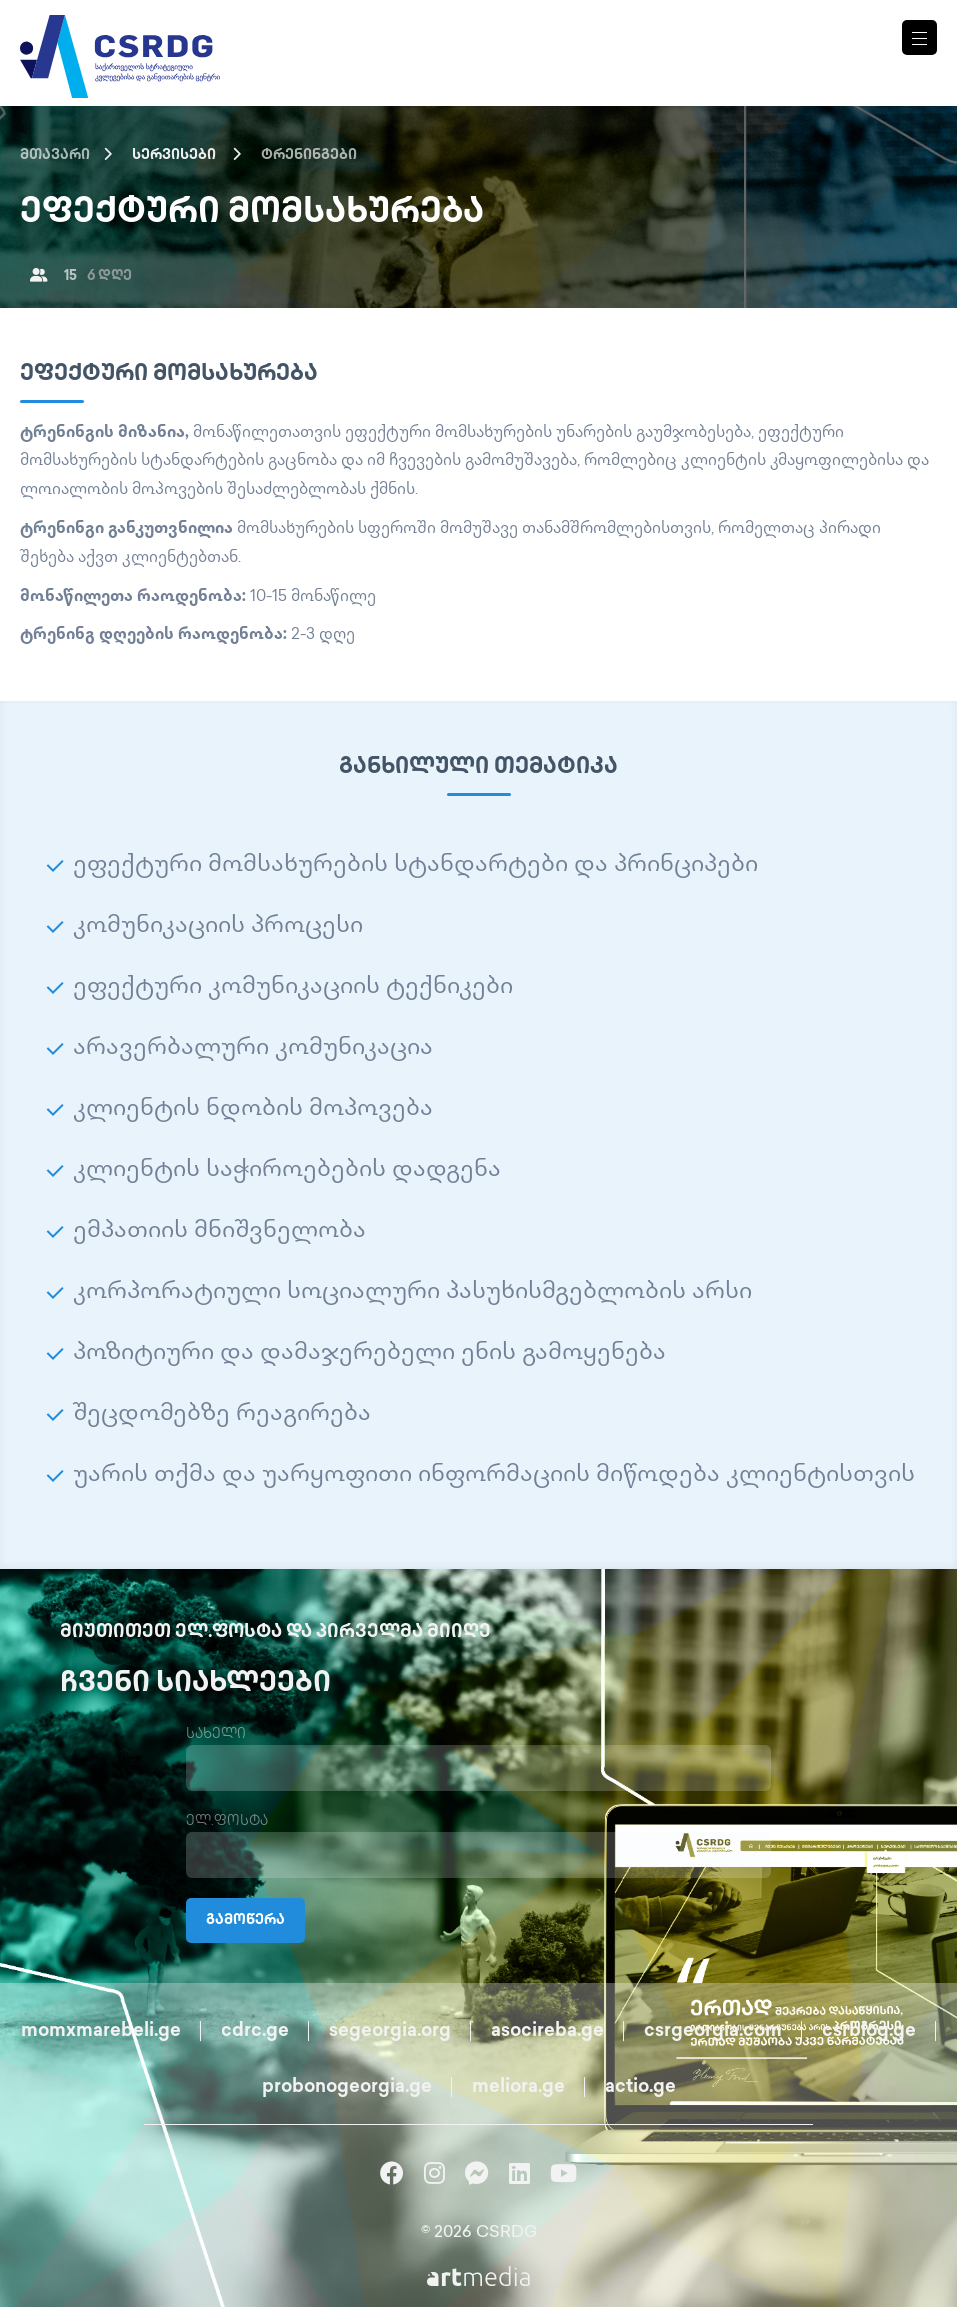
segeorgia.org (390, 2031)
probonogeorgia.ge (347, 2087)
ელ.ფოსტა (227, 1821)
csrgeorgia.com (713, 2031)
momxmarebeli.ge (101, 2031)
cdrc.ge (255, 2031)
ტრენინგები (309, 155)
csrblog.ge (869, 2031)
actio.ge (640, 2087)
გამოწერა (245, 1920)
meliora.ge (518, 2087)
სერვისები (174, 155)
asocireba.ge (547, 2031)
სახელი (216, 1734)
